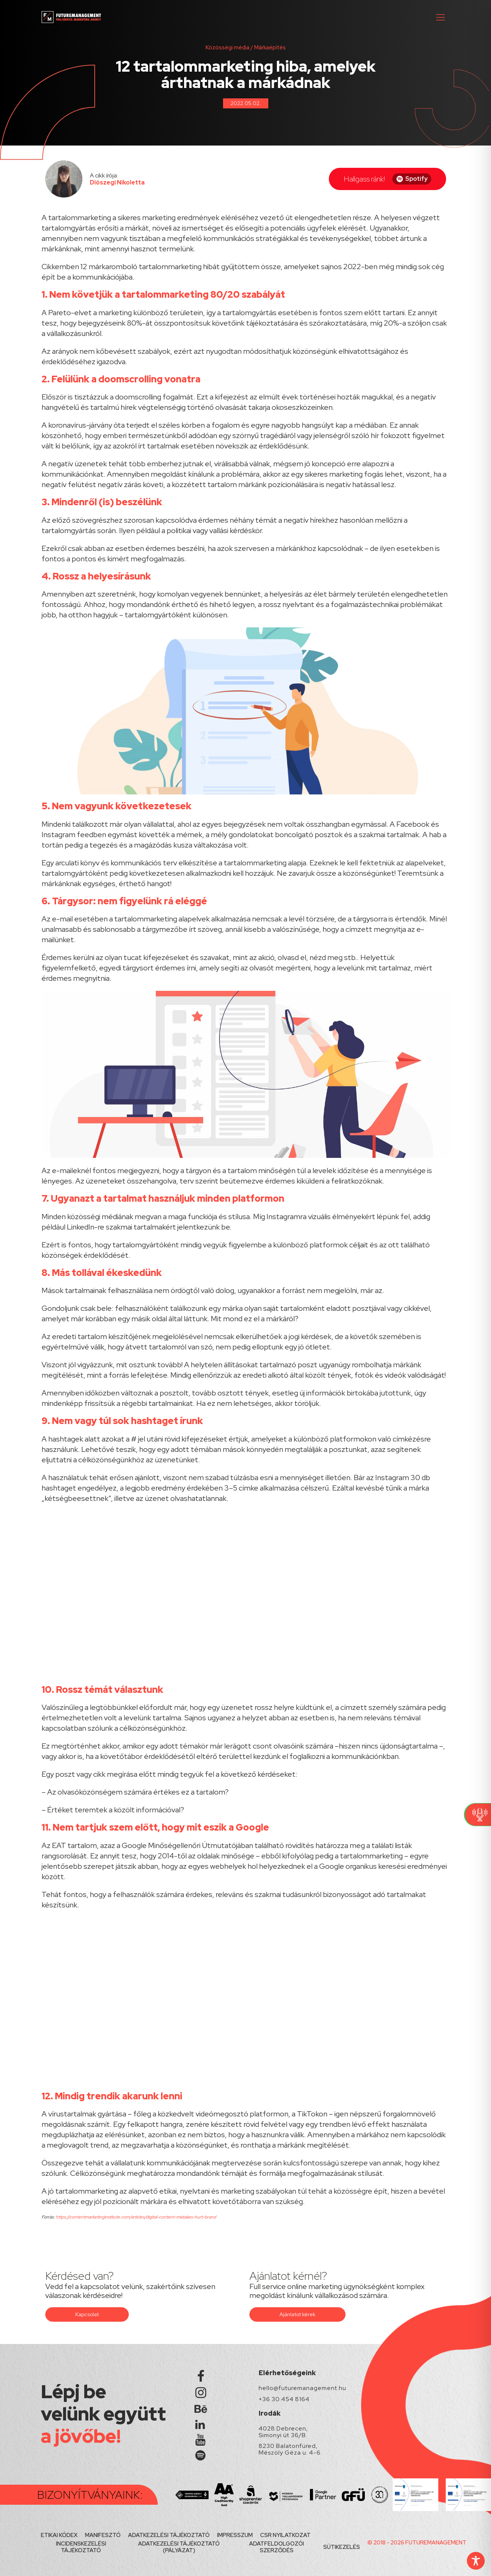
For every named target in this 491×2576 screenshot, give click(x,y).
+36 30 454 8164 (284, 2399)
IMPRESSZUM (235, 2535)
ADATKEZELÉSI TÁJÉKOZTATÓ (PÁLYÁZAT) (179, 2547)
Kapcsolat (87, 2314)
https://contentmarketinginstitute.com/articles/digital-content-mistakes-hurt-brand (135, 2217)
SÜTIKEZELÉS (341, 2547)
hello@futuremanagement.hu (302, 2388)
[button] (440, 17)
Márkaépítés (270, 47)
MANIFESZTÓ (103, 2535)
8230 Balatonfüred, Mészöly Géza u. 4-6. (290, 2449)
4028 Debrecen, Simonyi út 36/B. (283, 2431)
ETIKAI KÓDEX (59, 2535)
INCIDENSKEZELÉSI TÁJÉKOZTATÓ (81, 2547)
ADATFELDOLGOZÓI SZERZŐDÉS (276, 2547)
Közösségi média (227, 47)
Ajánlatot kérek (297, 2314)
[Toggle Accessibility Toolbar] (475, 2560)
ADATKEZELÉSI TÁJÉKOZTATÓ (169, 2535)
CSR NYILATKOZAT (285, 2535)
